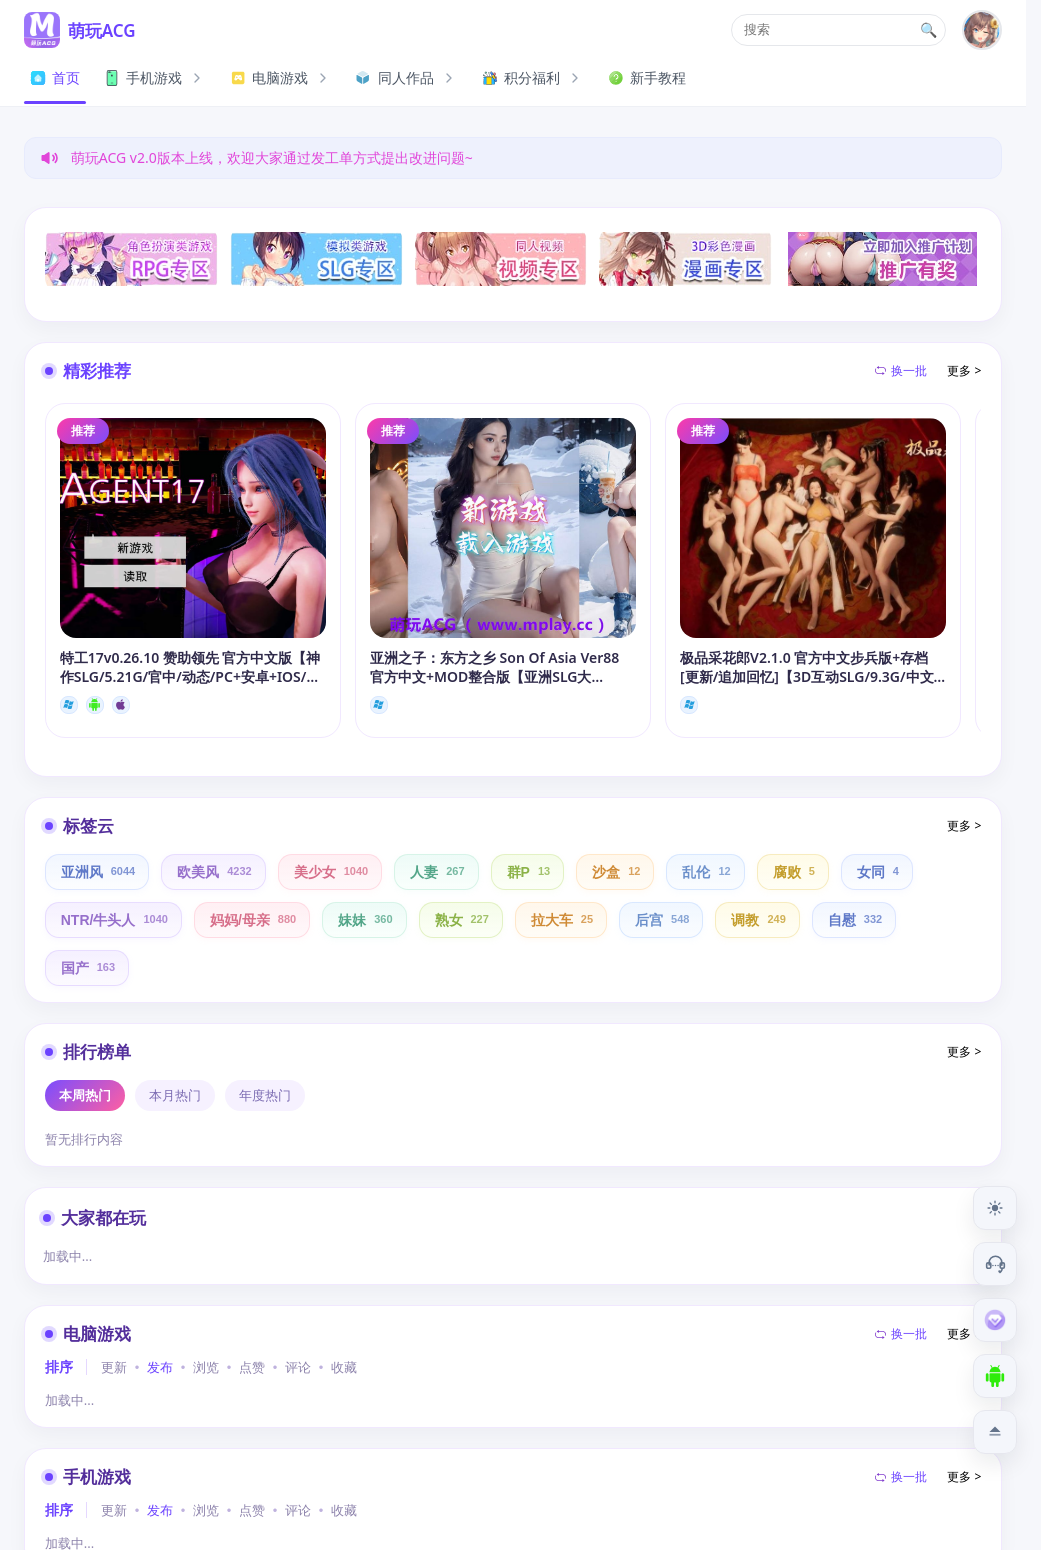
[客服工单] (995, 1264)
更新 (114, 1367)
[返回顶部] (995, 1432)
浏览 (206, 1367)
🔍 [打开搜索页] (928, 30)
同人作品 (407, 77)
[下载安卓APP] (995, 1376)
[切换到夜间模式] (995, 1208)
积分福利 (533, 77)
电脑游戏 (281, 77)
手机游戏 (155, 77)
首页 (55, 77)
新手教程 (647, 77)
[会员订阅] (995, 1320)
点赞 (252, 1367)
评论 (298, 1367)
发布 (160, 1367)
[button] (838, 30)
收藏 (344, 1367)
